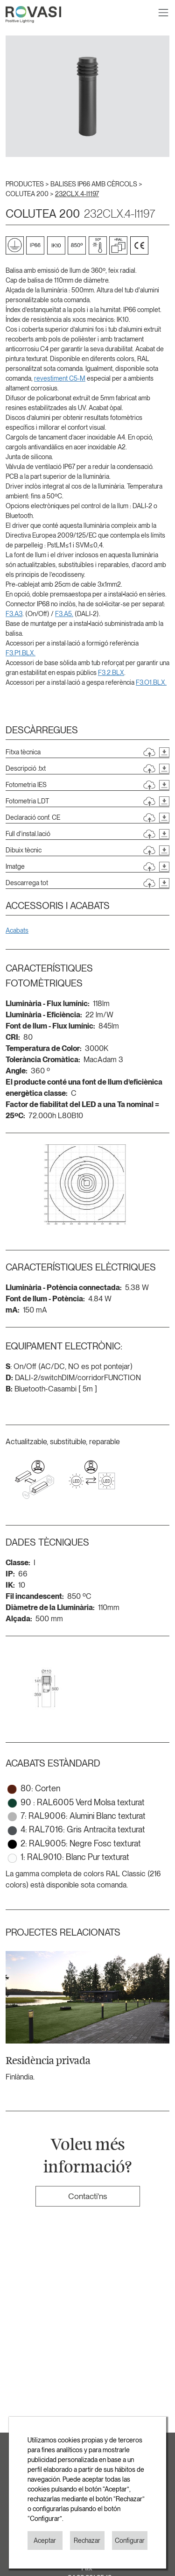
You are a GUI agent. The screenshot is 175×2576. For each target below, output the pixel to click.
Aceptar (45, 2540)
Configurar (130, 2540)
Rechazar (87, 2540)
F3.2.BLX (111, 672)
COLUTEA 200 (28, 194)
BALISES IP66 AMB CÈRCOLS (94, 184)
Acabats (17, 930)
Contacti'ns (87, 2196)
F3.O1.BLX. (151, 682)
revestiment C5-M (59, 378)
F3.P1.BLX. (20, 653)
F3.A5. (64, 613)
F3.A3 (14, 613)
